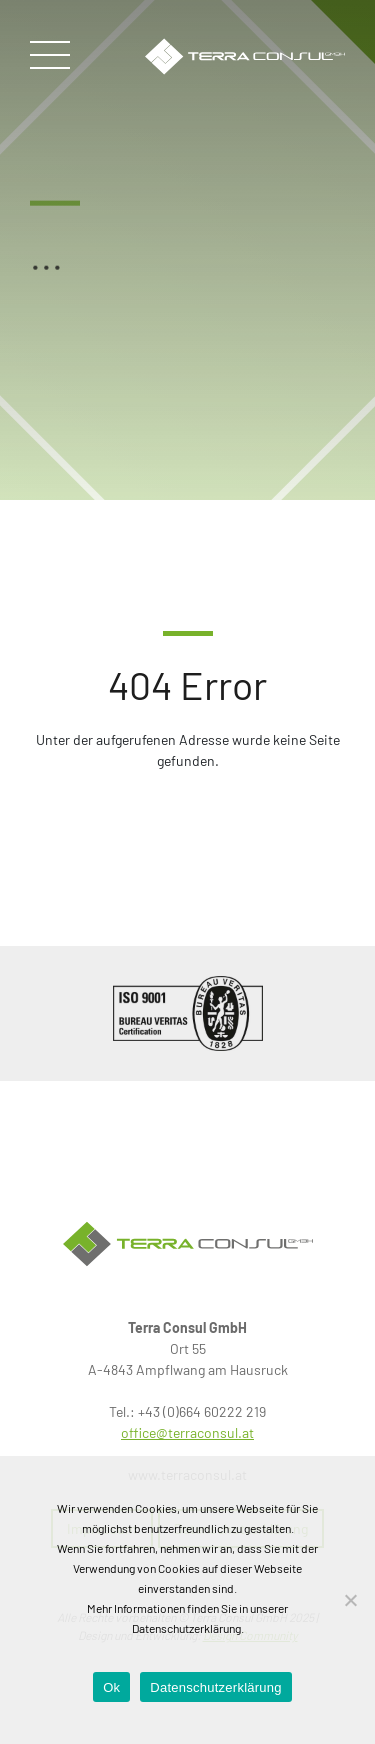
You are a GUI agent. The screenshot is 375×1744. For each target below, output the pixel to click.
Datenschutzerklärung (215, 1687)
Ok (111, 1687)
